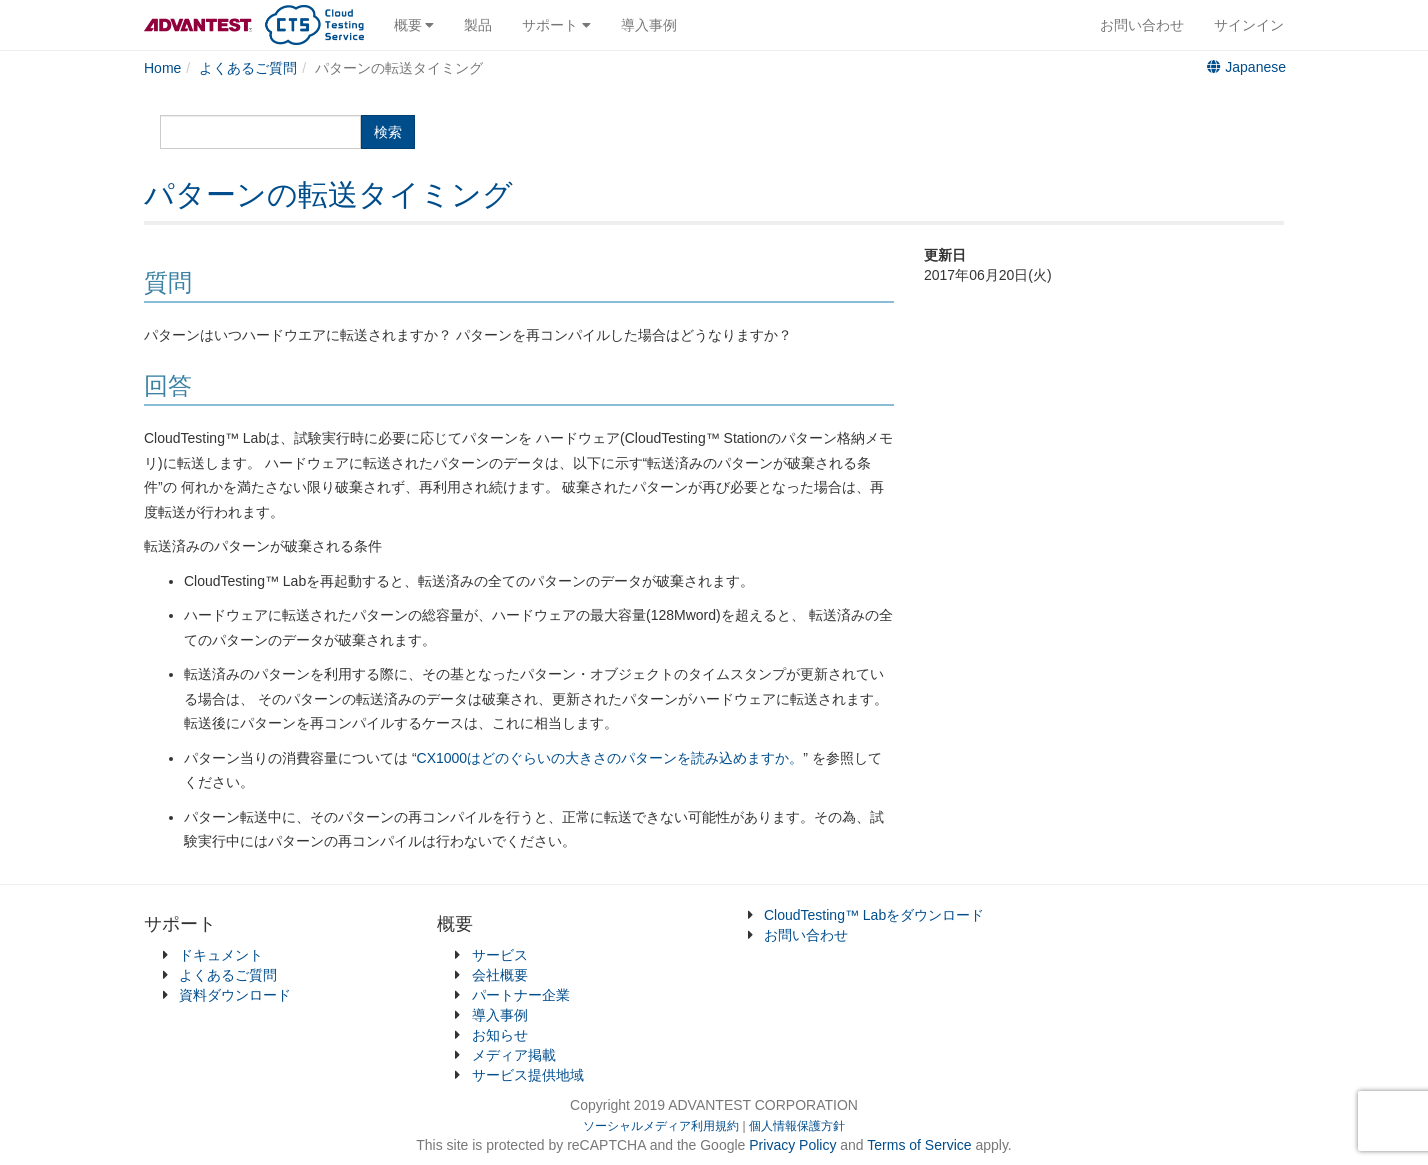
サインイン (1249, 25)
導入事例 (649, 25)
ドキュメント (221, 955)
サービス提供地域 (528, 1075)
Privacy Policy (794, 1145)
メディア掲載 (514, 1055)
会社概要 (500, 975)
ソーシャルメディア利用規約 (661, 1126)
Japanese (1246, 67)
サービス (500, 955)
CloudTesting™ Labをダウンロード (874, 915)
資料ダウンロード (235, 995)
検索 (388, 132)
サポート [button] (556, 25)
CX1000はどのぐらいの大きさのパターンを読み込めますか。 (610, 758)
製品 (478, 25)
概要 (414, 25)
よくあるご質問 (228, 975)
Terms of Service (919, 1145)
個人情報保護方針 (797, 1126)
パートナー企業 (521, 995)
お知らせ (500, 1035)
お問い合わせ (1142, 25)
